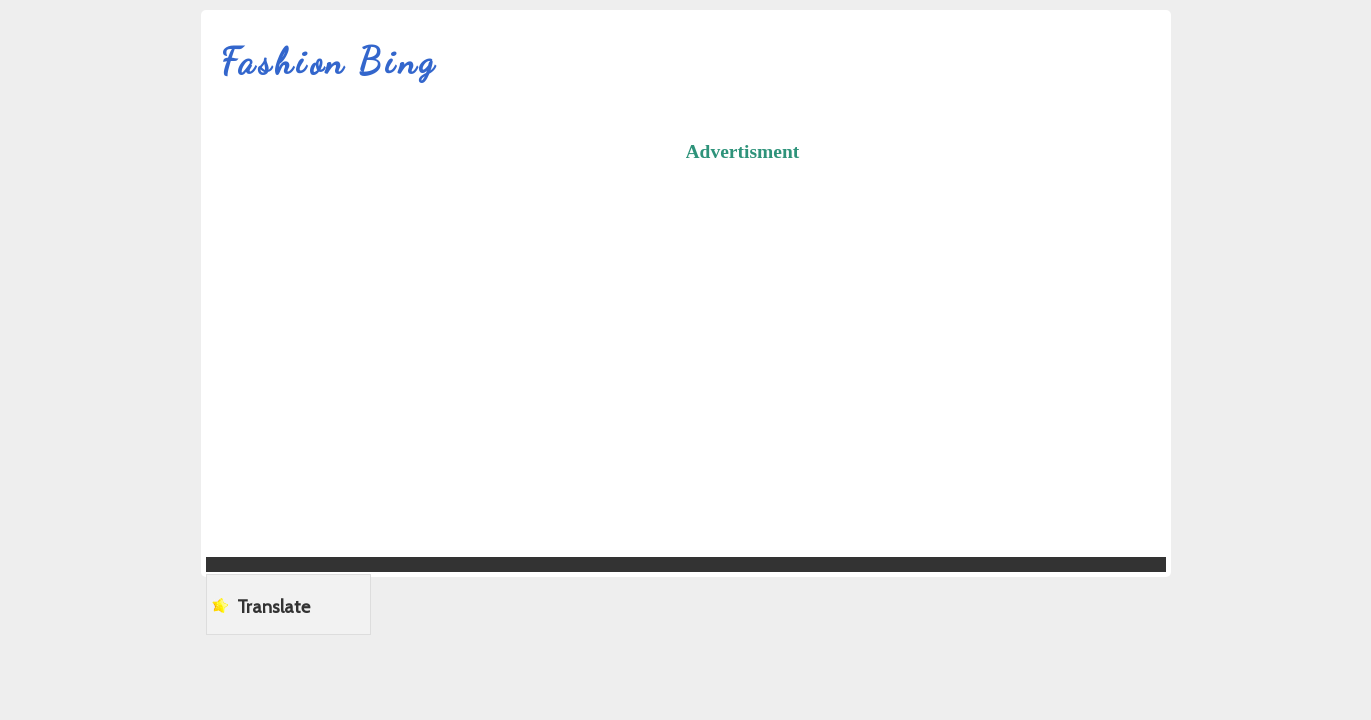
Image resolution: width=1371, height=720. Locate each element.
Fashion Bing (329, 61)
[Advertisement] (1028, 319)
